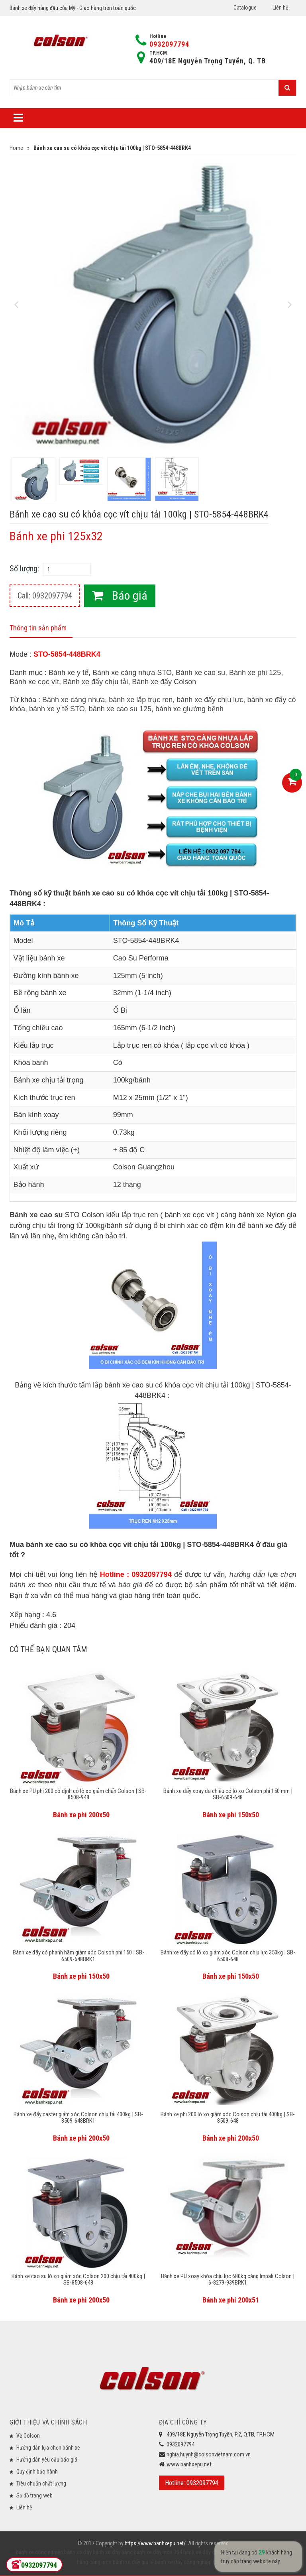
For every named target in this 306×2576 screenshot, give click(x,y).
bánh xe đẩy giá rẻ (133, 2562)
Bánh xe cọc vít (34, 682)
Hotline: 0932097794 (191, 2483)
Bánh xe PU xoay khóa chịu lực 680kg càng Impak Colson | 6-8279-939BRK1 (227, 2280)
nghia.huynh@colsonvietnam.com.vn (209, 2454)
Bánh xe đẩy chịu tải (95, 682)
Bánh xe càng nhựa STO (132, 673)
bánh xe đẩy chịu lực (210, 700)
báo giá (130, 1585)
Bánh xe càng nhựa (73, 700)
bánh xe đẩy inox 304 (157, 2552)
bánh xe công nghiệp (39, 2552)
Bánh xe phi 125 (255, 673)
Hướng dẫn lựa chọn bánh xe (48, 2447)
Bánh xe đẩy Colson (164, 682)
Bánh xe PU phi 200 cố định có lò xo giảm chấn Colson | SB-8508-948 (78, 1794)
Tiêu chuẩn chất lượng (41, 2483)
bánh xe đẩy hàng (112, 2552)
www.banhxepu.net (189, 2464)
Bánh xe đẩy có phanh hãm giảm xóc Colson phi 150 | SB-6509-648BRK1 (78, 1956)
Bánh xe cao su (200, 673)
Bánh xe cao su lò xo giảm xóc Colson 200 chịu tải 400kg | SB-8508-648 (78, 2280)
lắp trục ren (140, 1215)
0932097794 (169, 44)
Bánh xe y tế (68, 673)
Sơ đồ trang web (34, 2495)
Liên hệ (280, 7)
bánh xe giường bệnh (189, 709)
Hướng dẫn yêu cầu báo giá (46, 2459)
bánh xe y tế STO (57, 709)
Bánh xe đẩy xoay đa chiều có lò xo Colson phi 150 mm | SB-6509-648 (227, 1794)
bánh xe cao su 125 (120, 709)
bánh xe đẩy (78, 2552)
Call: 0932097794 (45, 595)
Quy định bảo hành (37, 2471)
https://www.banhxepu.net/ (155, 2543)
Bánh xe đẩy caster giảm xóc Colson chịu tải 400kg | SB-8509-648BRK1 (78, 2118)
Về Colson (28, 2435)
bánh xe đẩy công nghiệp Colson (192, 2562)
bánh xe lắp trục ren (141, 700)
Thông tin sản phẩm (38, 628)
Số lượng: (24, 568)
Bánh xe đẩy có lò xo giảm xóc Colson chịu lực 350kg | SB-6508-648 (228, 1956)
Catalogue (245, 7)
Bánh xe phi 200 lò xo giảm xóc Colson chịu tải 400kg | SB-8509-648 (228, 2118)
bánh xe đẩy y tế (249, 2552)
